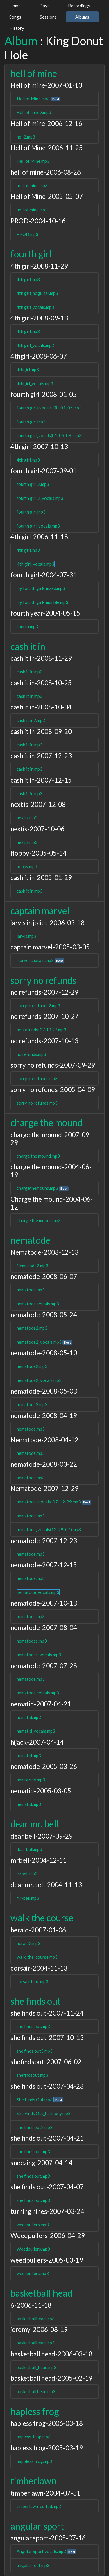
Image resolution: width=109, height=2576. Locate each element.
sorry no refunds (43, 980)
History (16, 28)
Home (15, 5)
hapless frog (34, 2411)
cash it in (27, 646)
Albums (82, 17)
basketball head (41, 2293)
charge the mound (46, 1122)
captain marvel (39, 910)
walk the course (41, 1917)
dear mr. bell (34, 1824)
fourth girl (31, 254)
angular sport (37, 2526)
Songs (15, 17)
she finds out (35, 2001)
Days (44, 5)
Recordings (79, 5)
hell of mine (33, 73)
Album (20, 41)
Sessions (48, 17)
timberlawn (33, 2480)
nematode (30, 1240)
